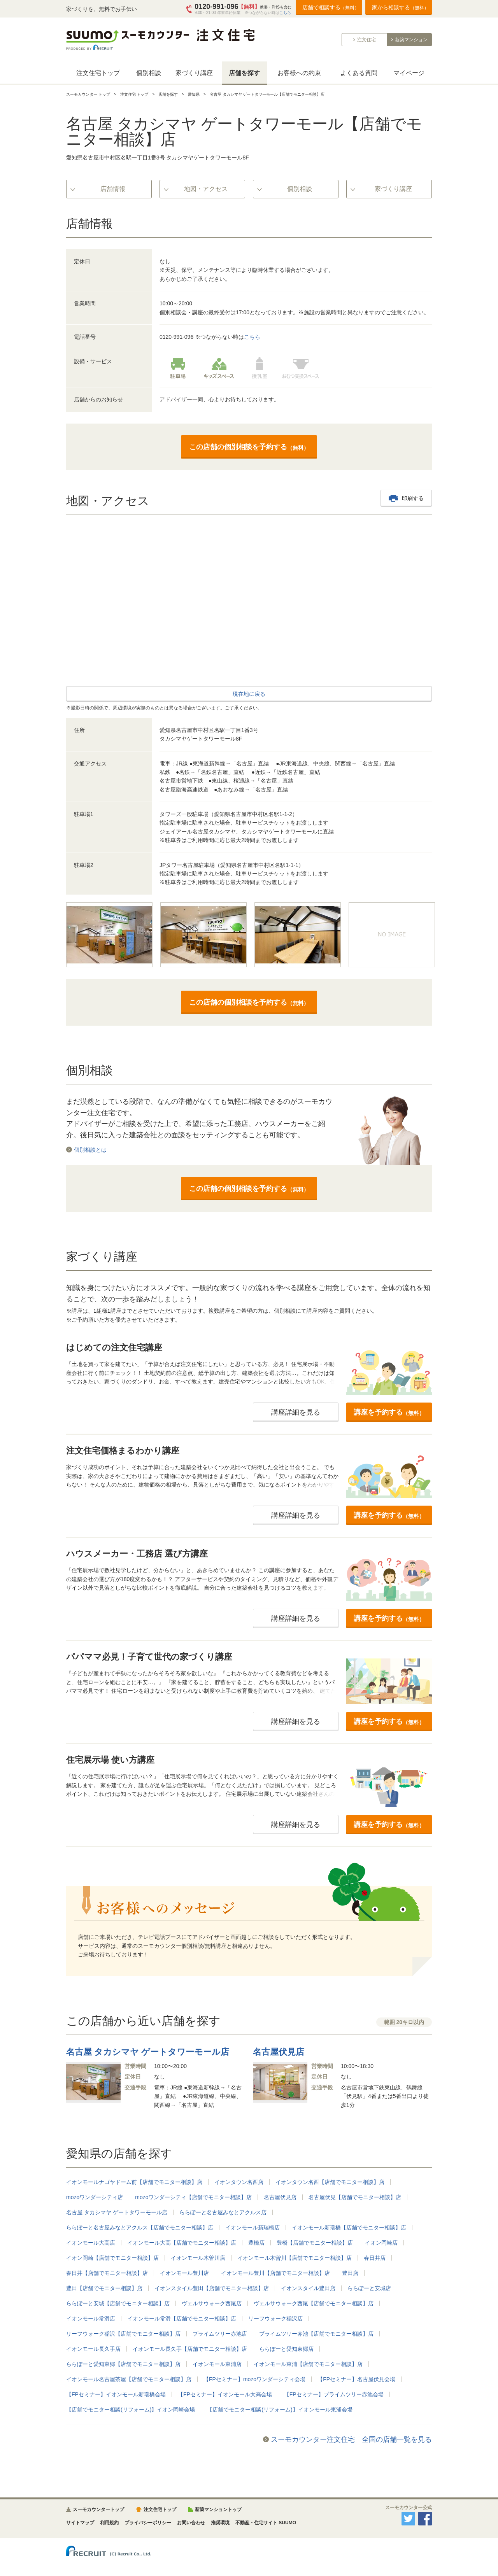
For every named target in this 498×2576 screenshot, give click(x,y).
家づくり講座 (194, 73)
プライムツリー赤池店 (220, 2333)
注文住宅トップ (98, 73)
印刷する (413, 498)
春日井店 (375, 2258)
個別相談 (148, 73)
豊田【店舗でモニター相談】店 (104, 2288)
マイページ (408, 73)
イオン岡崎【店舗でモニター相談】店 (112, 2258)
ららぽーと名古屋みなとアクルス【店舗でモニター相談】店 (139, 2227)
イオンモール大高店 (90, 2242)
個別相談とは (90, 1149)
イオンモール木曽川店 (198, 2258)
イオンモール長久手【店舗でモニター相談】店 (190, 2349)
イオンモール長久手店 (93, 2349)
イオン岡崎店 (381, 2242)
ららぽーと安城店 (369, 2288)
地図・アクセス (206, 189)
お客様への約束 (299, 73)
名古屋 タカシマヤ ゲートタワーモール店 (116, 2212)
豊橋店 (256, 2242)
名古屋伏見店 (280, 2197)
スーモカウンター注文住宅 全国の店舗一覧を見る (351, 2439)
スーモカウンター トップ (88, 94)
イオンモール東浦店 (217, 2364)
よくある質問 (358, 73)
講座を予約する (389, 1412)
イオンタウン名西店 (238, 2182)
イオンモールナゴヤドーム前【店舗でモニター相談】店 (134, 2182)
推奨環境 (220, 2522)
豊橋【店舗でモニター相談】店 (315, 2242)
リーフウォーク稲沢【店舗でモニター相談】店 (123, 2333)
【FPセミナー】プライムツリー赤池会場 (334, 2394)
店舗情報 (112, 189)
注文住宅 (366, 39)
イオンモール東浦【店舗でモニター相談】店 (308, 2364)
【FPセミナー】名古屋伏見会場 (356, 2379)
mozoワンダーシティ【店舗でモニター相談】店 (193, 2197)
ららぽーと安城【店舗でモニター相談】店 (118, 2303)
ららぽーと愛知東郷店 (286, 2349)
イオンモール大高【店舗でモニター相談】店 (181, 2242)
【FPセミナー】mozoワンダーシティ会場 (254, 2379)
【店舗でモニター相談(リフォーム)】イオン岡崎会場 (130, 2409)
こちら (285, 13)
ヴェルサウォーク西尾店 (212, 2303)
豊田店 (350, 2273)
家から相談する (400, 7)
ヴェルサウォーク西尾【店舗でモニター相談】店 (314, 2303)
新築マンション (411, 39)
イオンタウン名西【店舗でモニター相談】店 (329, 2182)
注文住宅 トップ (134, 94)
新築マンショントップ (218, 2509)
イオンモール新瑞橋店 (252, 2227)
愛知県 (194, 94)
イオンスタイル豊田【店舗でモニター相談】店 (211, 2288)
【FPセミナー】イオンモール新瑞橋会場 (116, 2394)
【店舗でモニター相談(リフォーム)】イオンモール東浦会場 (279, 2409)
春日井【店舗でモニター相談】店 (107, 2273)
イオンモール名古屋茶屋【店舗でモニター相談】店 (128, 2379)
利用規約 (109, 2522)
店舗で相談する (330, 7)
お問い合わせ (191, 2522)
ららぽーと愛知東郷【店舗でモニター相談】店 (123, 2364)
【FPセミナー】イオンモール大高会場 (225, 2394)
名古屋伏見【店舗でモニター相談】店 (355, 2197)
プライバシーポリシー (147, 2522)
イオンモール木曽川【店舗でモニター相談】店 (294, 2258)
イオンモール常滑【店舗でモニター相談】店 (181, 2318)
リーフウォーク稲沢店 (275, 2318)
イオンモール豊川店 (184, 2273)
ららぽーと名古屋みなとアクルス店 (223, 2212)
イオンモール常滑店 (90, 2318)
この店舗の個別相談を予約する (249, 447)
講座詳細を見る (295, 1412)
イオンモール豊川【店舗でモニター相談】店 (275, 2273)
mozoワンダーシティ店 (94, 2197)
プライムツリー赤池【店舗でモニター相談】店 (316, 2333)
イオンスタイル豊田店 (308, 2288)
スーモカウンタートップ (98, 2509)
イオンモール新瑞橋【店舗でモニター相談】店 (349, 2227)
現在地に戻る (249, 694)
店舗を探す (244, 73)
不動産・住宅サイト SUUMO (265, 2522)
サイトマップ (80, 2522)
